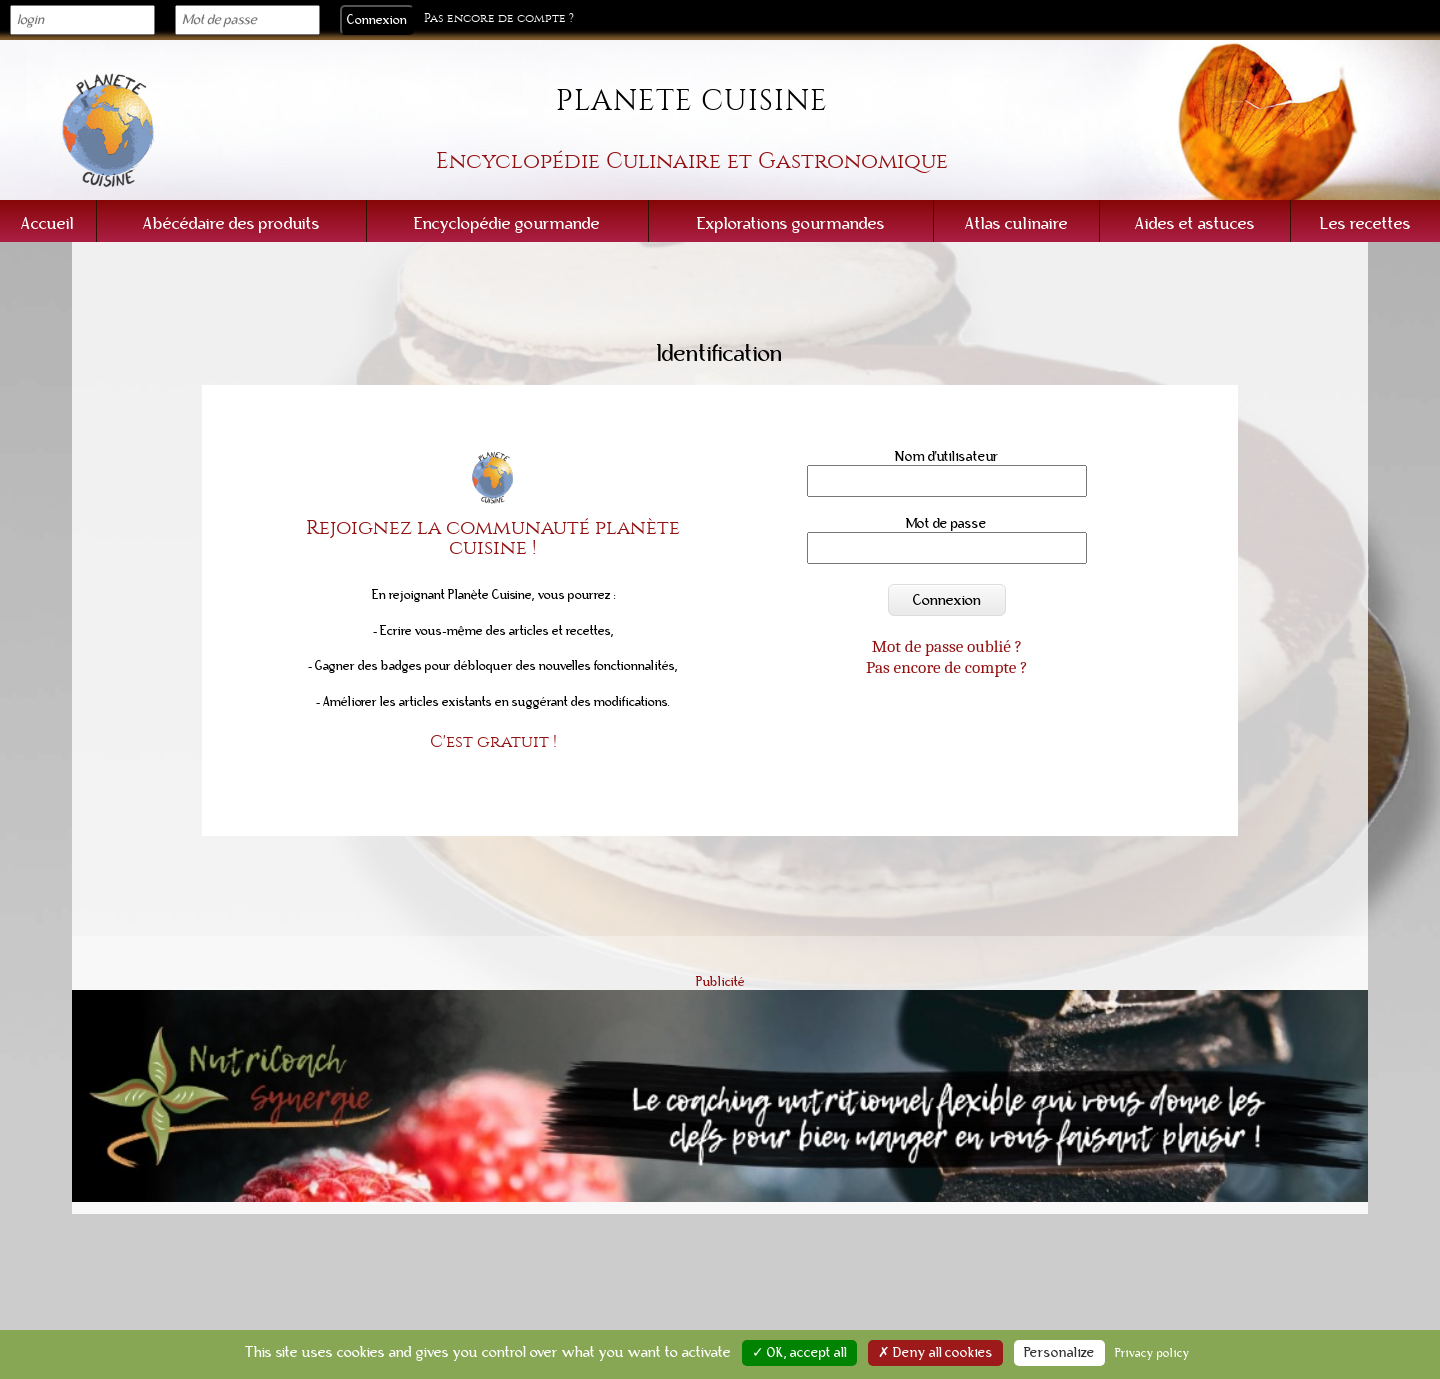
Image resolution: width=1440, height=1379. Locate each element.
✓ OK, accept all (799, 1353)
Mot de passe (946, 523)
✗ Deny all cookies (935, 1353)
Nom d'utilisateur (947, 456)
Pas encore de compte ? (499, 18)
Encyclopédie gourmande (507, 223)
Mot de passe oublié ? (947, 646)
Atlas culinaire (1016, 223)
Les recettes (1365, 223)
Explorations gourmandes (791, 223)
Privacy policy (1152, 1353)
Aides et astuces (1195, 223)
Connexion (947, 600)
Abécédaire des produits (231, 223)
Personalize (1059, 1353)
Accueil (47, 223)
